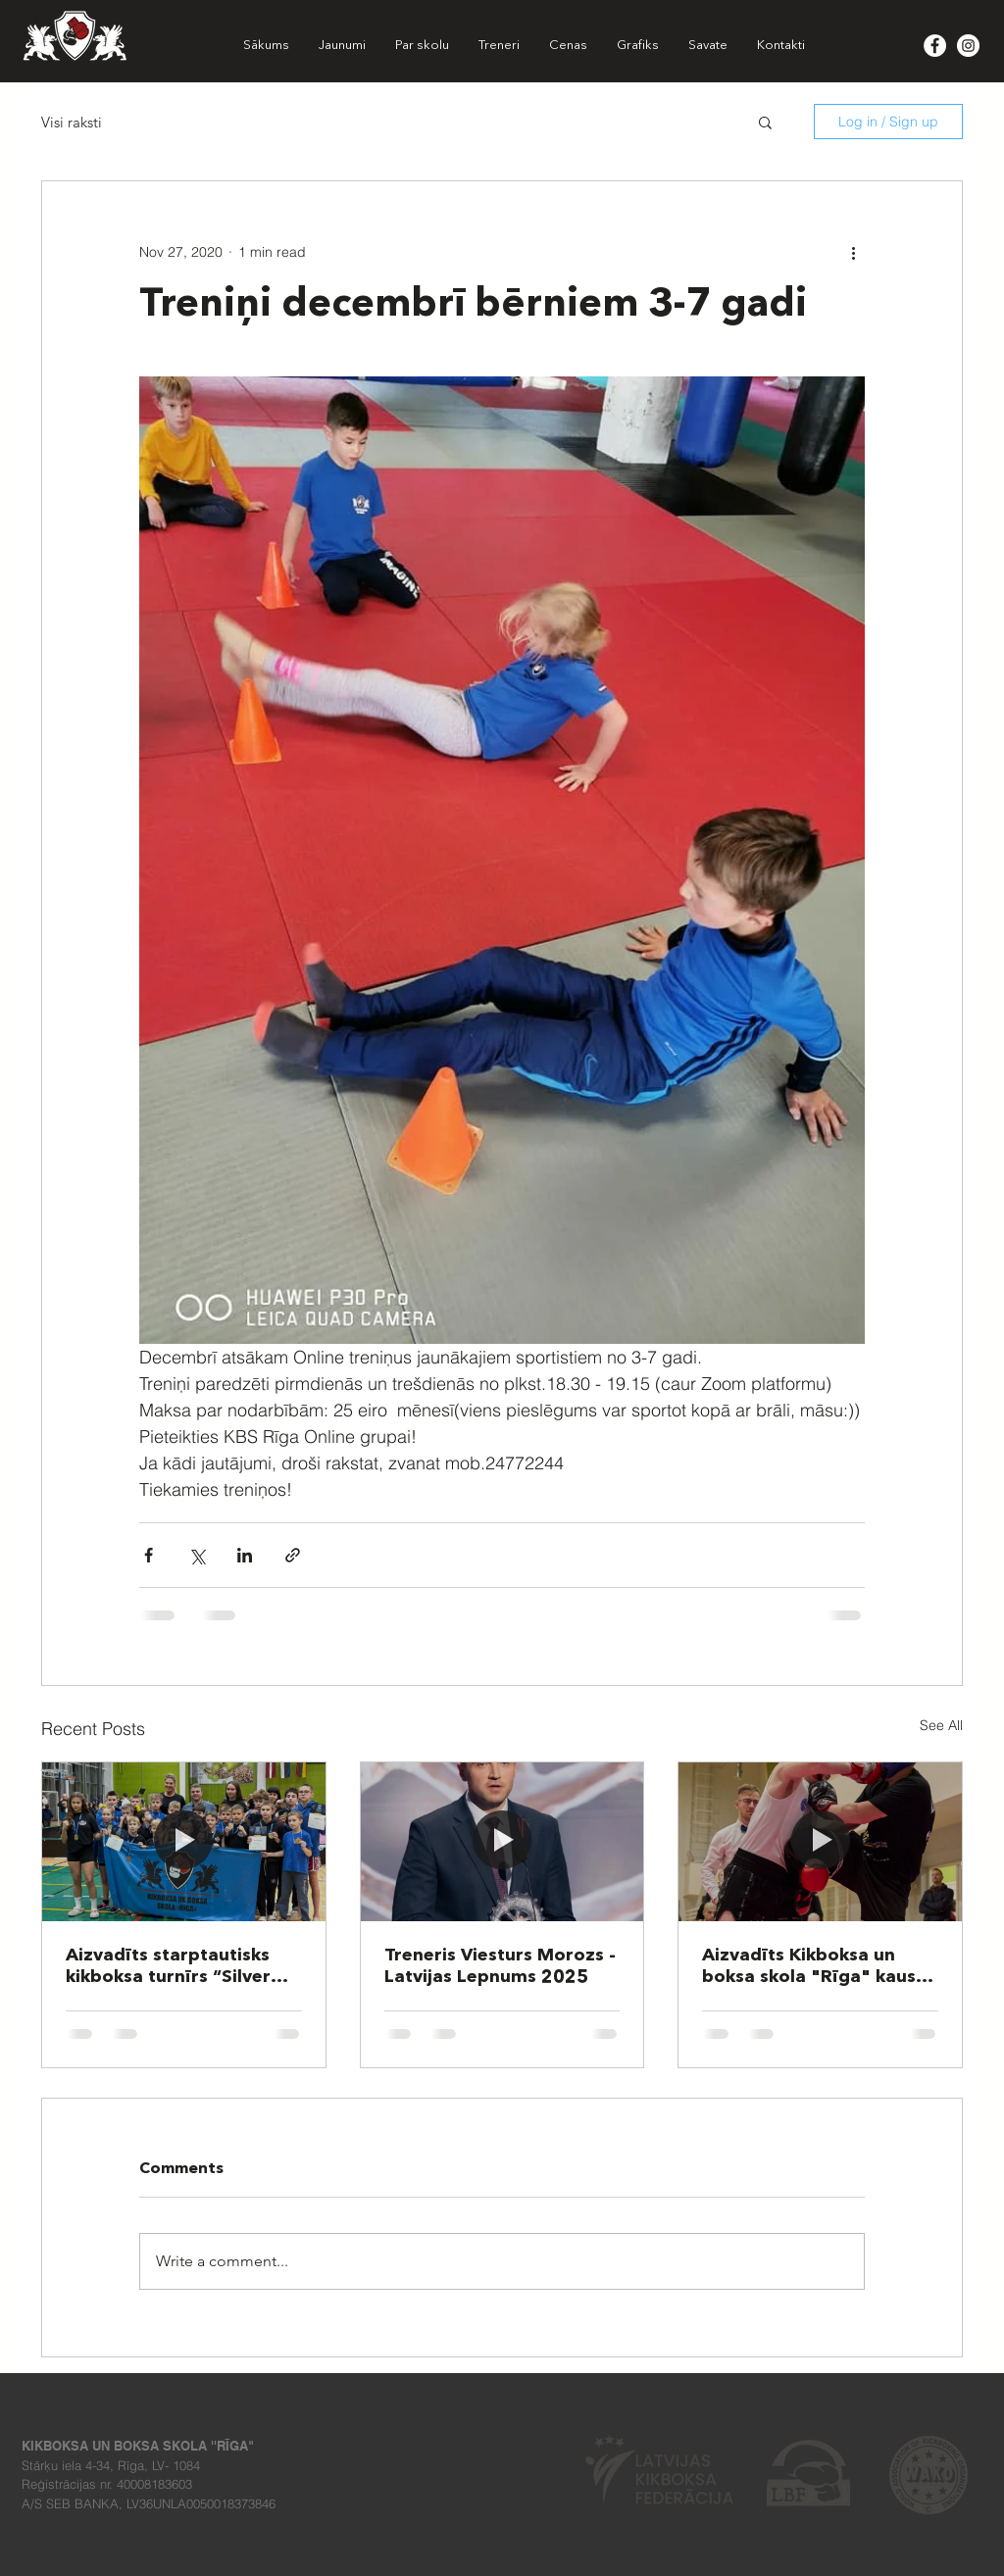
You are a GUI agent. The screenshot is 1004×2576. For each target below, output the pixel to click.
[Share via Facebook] (148, 1555)
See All (941, 1725)
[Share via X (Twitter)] (196, 1555)
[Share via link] (292, 1555)
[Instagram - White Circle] (968, 45)
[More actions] (853, 252)
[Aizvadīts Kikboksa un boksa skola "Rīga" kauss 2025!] (820, 1841)
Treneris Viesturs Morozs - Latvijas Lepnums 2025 (500, 1966)
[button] (765, 121)
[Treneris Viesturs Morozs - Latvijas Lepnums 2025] (502, 1841)
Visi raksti (71, 122)
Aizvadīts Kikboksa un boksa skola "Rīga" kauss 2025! (813, 1967)
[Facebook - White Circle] (935, 45)
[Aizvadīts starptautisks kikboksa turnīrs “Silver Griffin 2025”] (184, 1841)
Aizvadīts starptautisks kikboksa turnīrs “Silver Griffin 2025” (168, 1967)
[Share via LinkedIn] (244, 1555)
